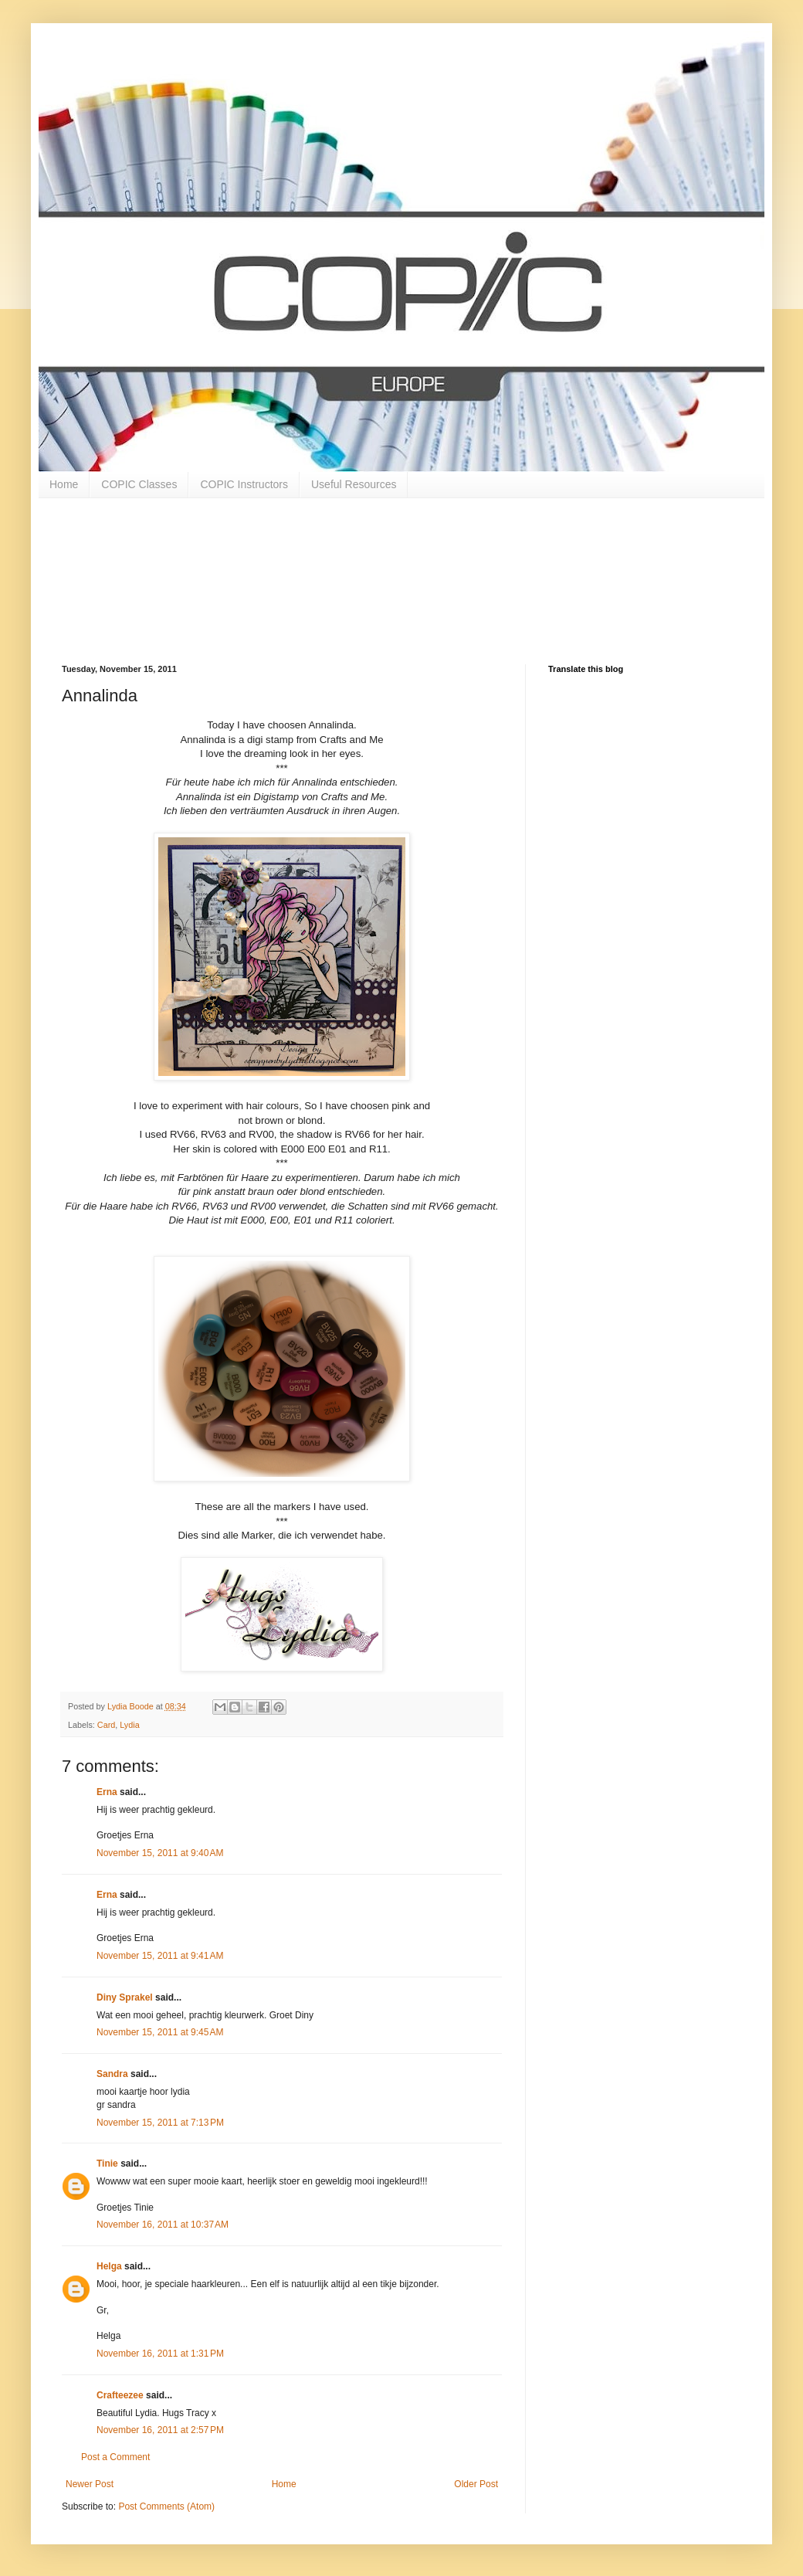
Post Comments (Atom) (166, 2506)
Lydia (129, 1724)
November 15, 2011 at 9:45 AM (160, 2032)
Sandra (112, 2074)
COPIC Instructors (244, 484)
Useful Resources (354, 484)
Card (106, 1724)
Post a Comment (115, 2457)
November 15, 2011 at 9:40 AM (160, 1853)
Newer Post (90, 2484)
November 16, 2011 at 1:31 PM (160, 2353)
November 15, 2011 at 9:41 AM (160, 1955)
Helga (109, 2266)
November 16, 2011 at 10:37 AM (163, 2224)
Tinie (107, 2163)
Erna (107, 1792)
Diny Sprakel (125, 1997)
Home (63, 484)
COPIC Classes (139, 484)
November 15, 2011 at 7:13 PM (160, 2122)
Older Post (476, 2484)
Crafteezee (120, 2395)
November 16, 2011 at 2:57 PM (160, 2430)
